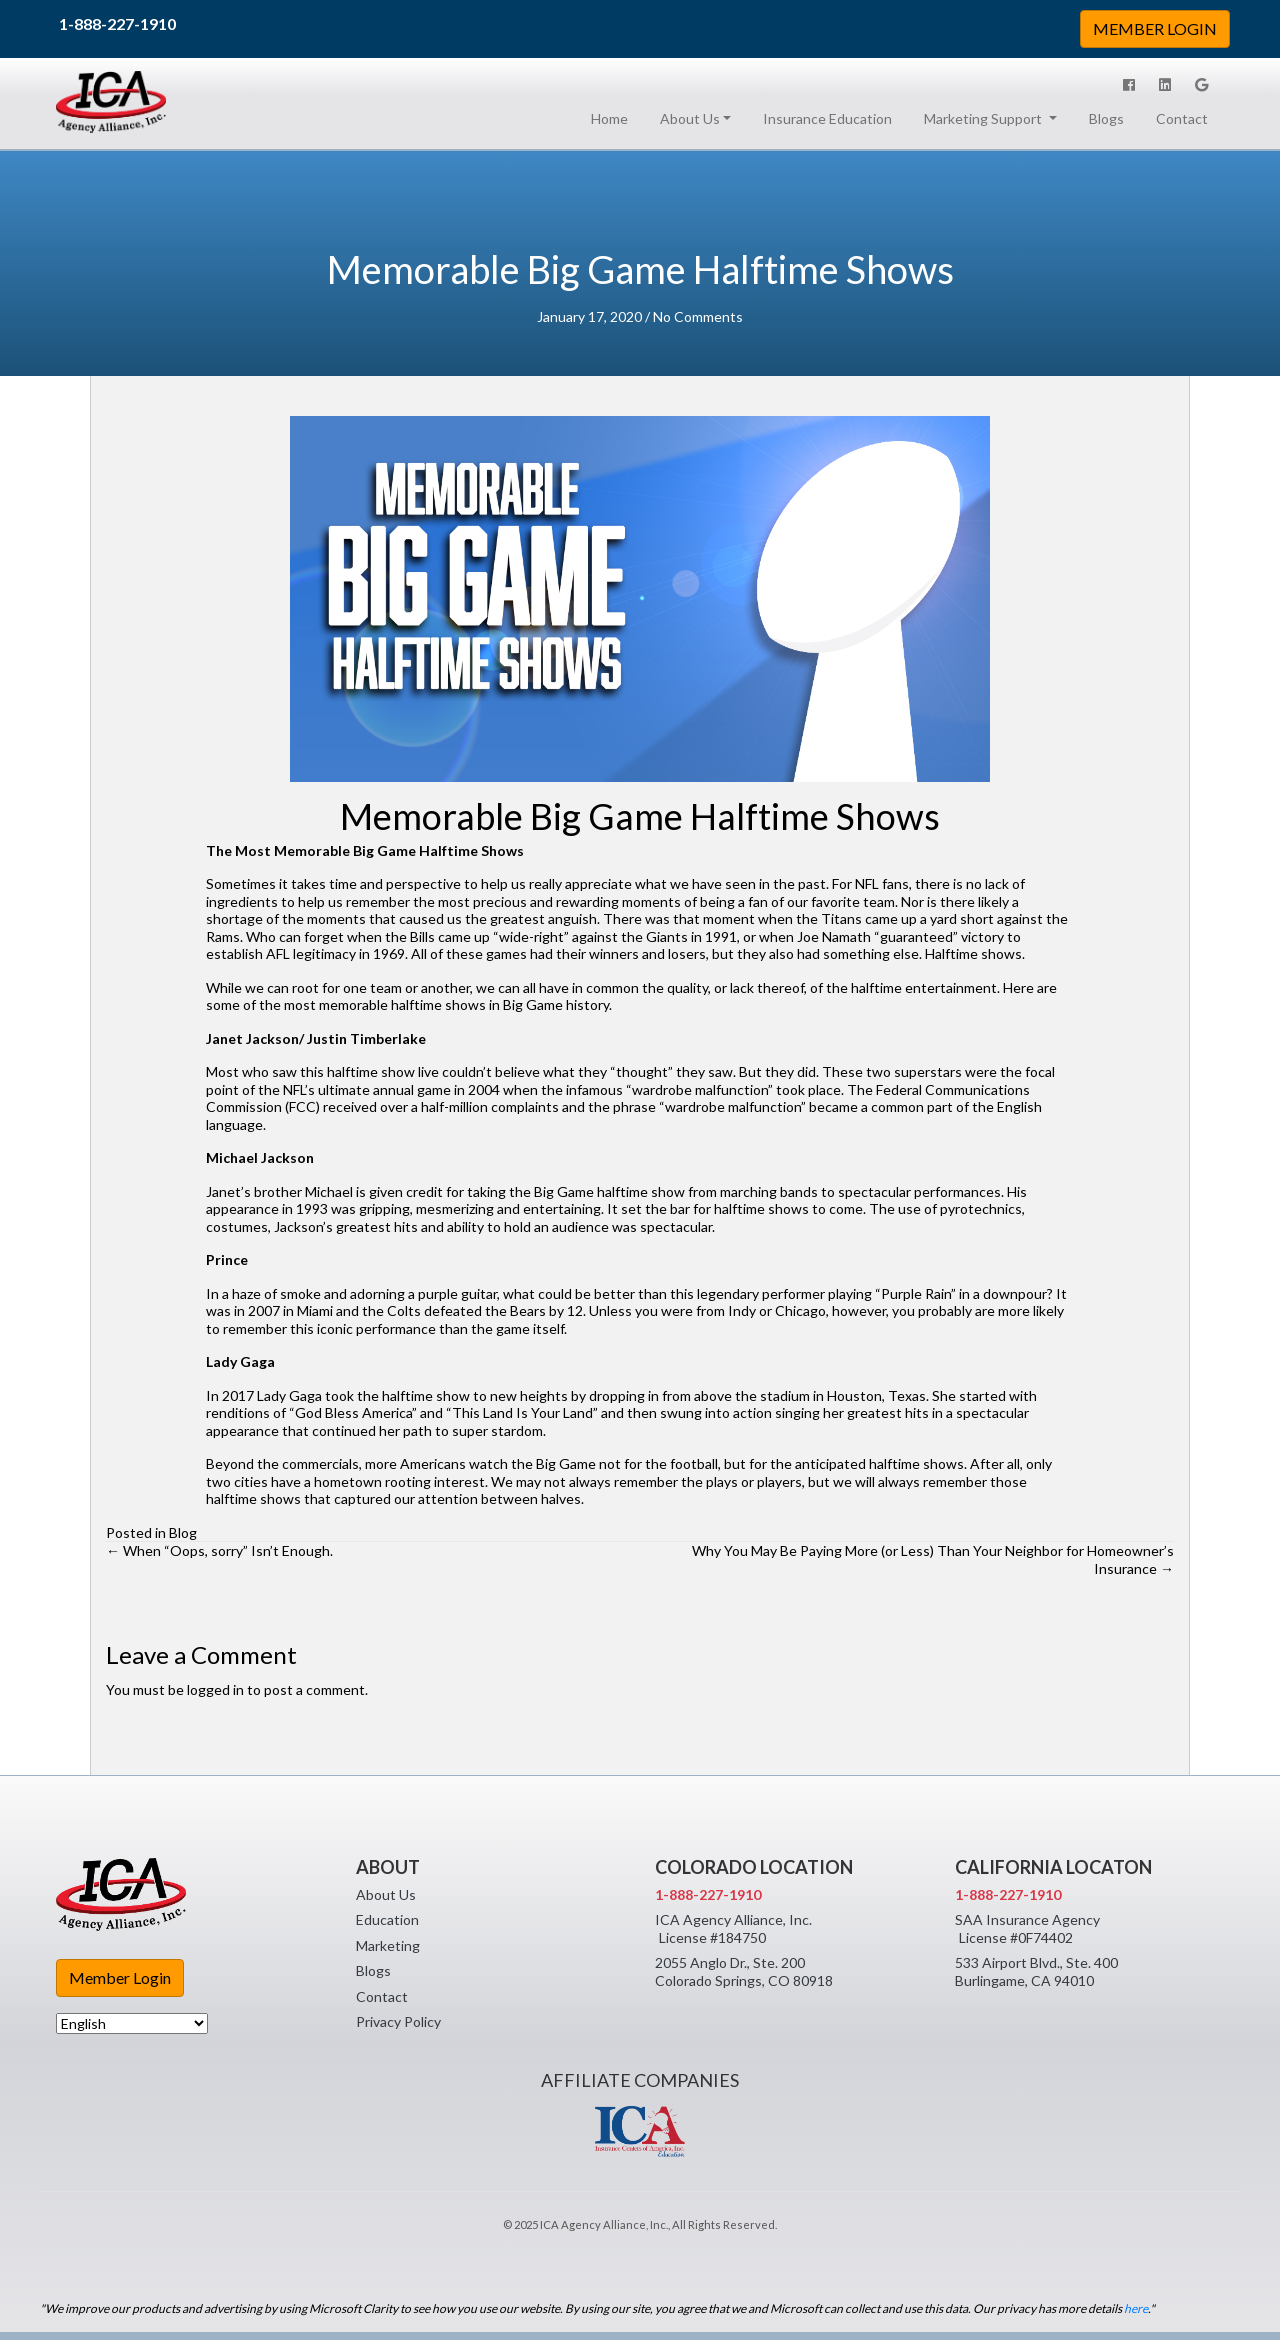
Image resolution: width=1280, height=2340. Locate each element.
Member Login (120, 1977)
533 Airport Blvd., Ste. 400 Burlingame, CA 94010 (1036, 1971)
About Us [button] (690, 118)
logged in (215, 1689)
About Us (386, 1894)
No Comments (698, 316)
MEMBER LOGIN (1155, 28)
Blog (183, 1532)
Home (613, 118)
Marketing (388, 1945)
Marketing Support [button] (984, 118)
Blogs (1106, 118)
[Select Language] (132, 2023)
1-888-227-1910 (117, 23)
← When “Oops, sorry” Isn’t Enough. (219, 1550)
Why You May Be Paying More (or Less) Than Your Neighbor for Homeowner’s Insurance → (933, 1559)
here (1136, 2308)
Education (387, 1919)
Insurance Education (827, 118)
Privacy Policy (398, 2021)
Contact (1182, 118)
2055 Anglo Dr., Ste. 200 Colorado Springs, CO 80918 (744, 1971)
